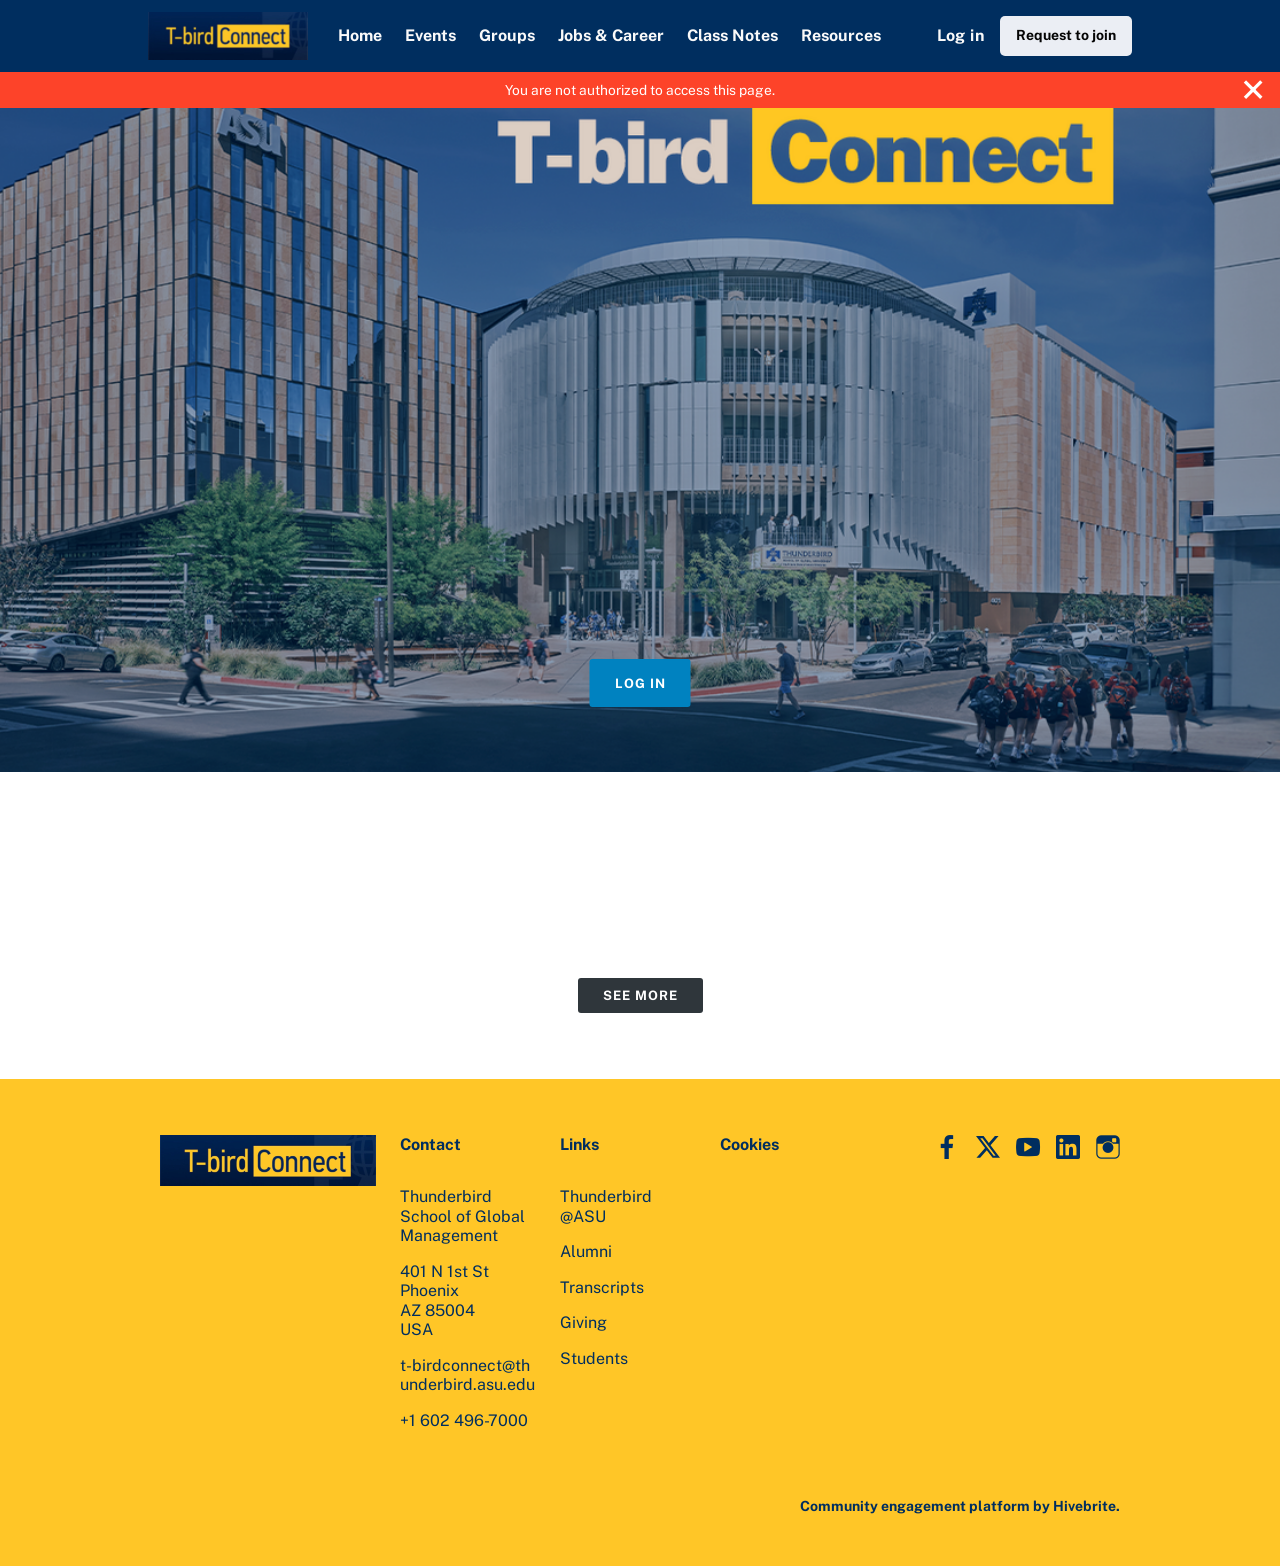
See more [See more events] (640, 995)
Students (594, 1358)
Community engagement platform (915, 1506)
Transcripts (602, 1287)
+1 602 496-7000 (464, 1420)
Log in (960, 35)
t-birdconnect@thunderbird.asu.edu (467, 1375)
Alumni (586, 1251)
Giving (583, 1322)
